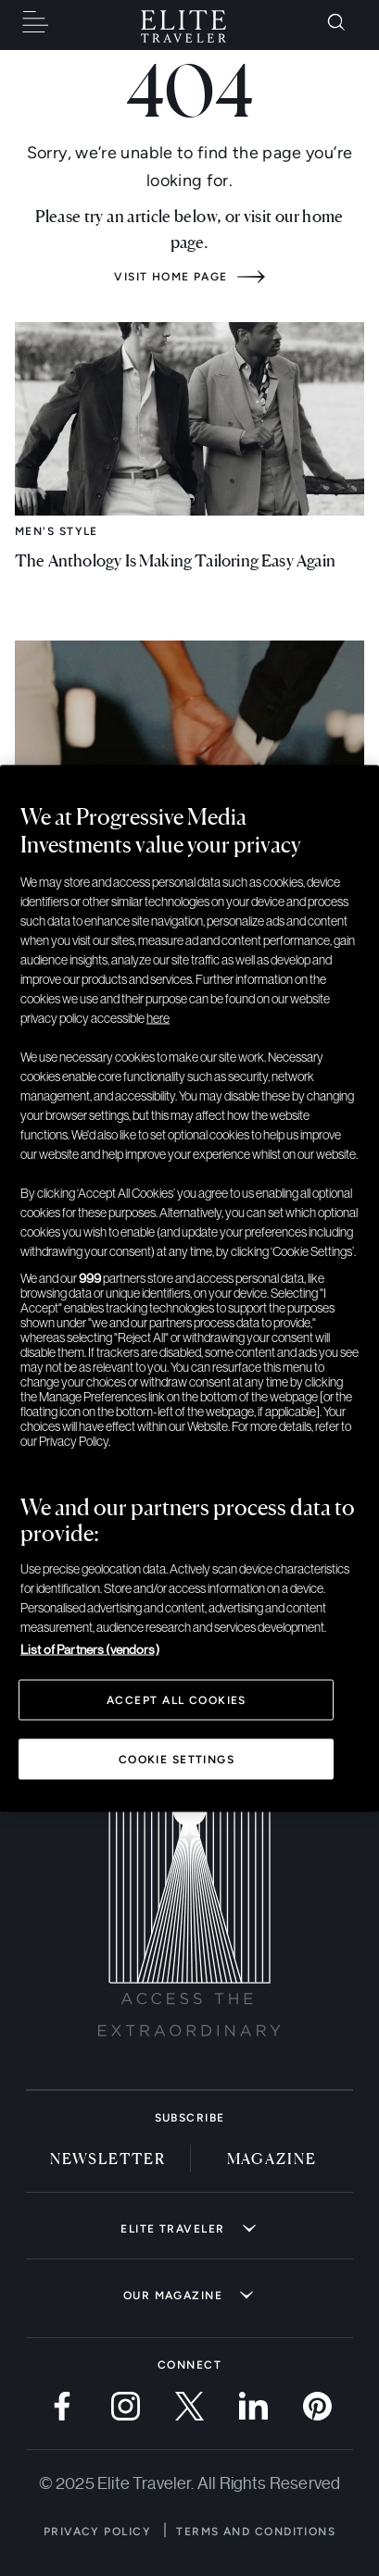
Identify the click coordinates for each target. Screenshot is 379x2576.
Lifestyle (48, 1192)
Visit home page (171, 276)
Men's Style (56, 531)
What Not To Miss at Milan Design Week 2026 (177, 1220)
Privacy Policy (97, 2531)
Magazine (272, 2157)
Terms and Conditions (255, 2531)
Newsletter (108, 2157)
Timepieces (52, 1519)
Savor (36, 858)
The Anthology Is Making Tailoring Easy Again (175, 559)
